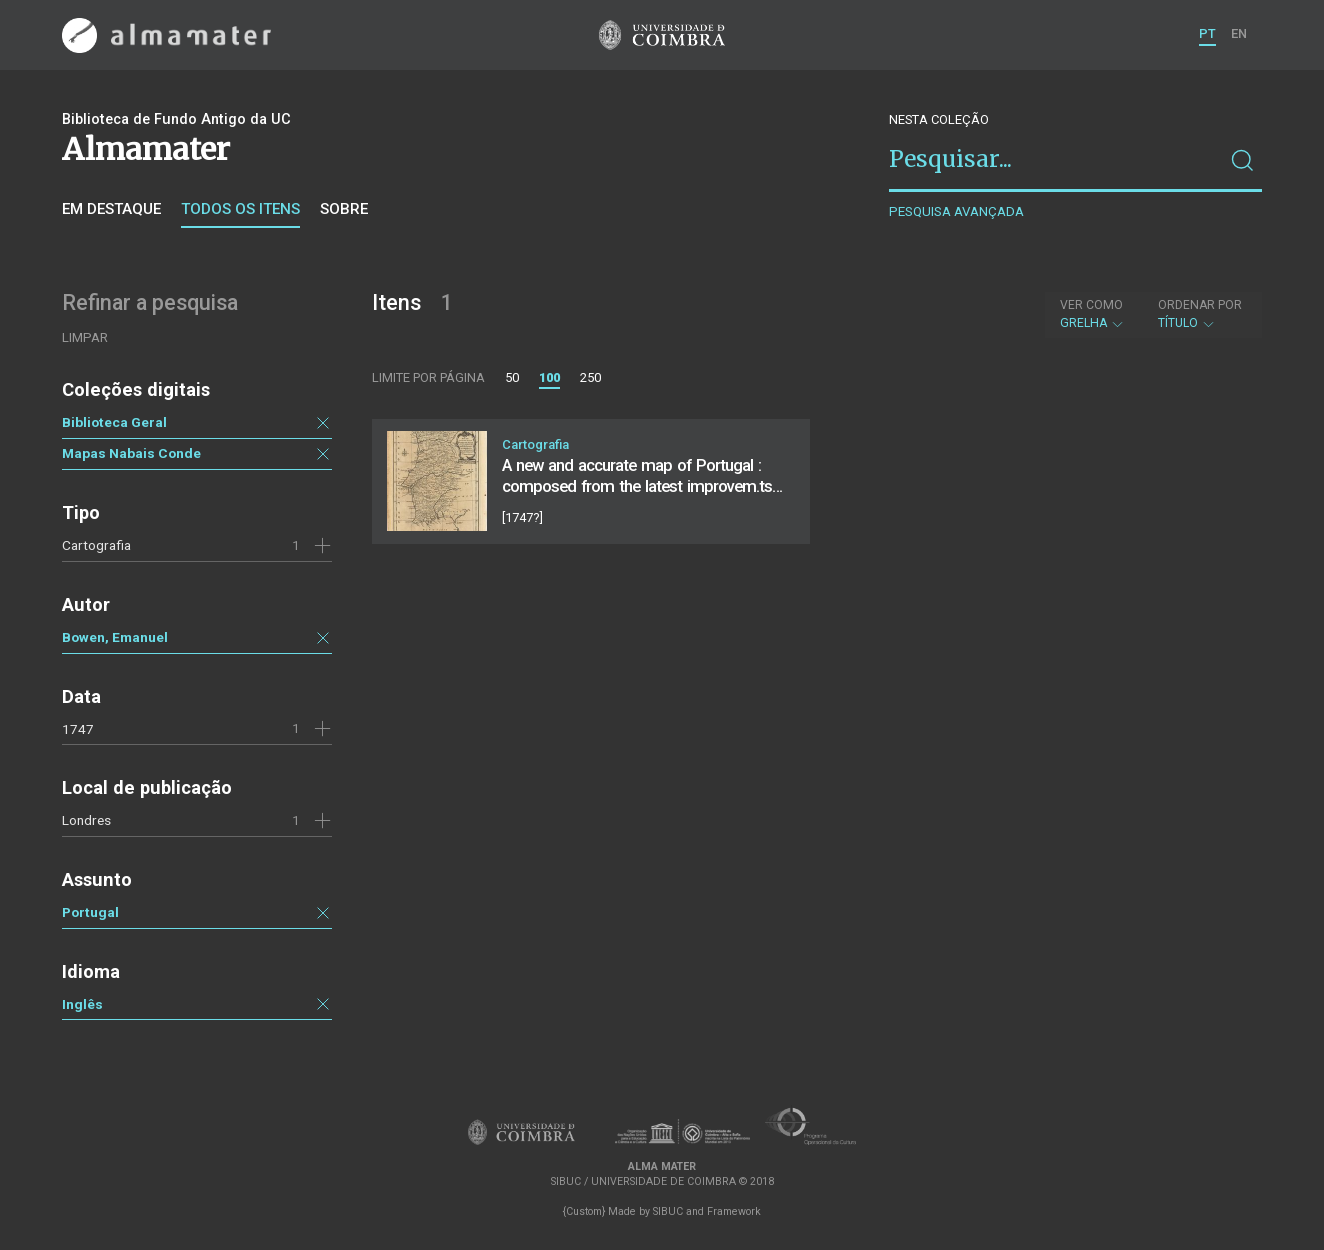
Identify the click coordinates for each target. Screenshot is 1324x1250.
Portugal (90, 912)
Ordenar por (1200, 305)
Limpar (85, 337)
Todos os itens (240, 209)
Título (1200, 314)
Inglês (82, 1004)
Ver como (1091, 305)
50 (512, 377)
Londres (86, 820)
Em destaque (111, 209)
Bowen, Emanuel (115, 637)
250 (590, 377)
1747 (78, 729)
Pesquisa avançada (956, 211)
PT (1207, 33)
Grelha (1092, 314)
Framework (734, 1211)
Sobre (344, 209)
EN (1239, 33)
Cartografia (96, 545)
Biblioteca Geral (114, 422)
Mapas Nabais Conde (131, 453)
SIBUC (668, 1211)
